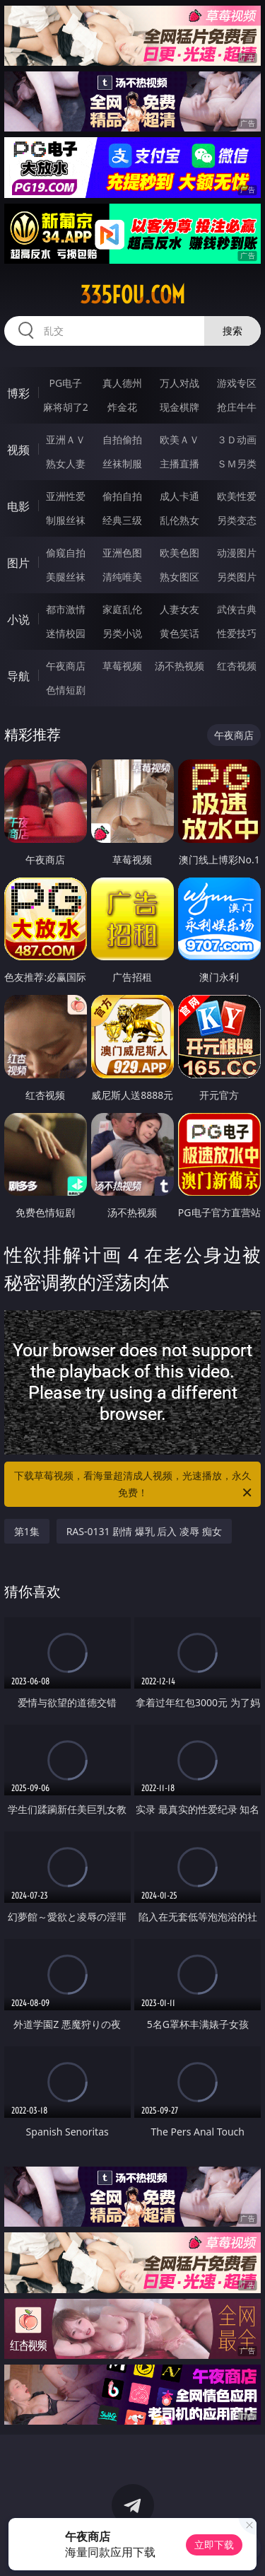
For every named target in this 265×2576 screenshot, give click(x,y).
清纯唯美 (122, 576)
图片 (18, 563)
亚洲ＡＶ (66, 439)
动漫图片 (237, 552)
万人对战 (179, 383)
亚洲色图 (122, 552)
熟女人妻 (66, 463)
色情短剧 (66, 690)
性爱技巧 (237, 633)
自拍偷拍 (122, 439)
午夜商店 (66, 665)
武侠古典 (237, 609)
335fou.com (132, 295)
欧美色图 (179, 552)
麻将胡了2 (65, 407)
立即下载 (214, 2544)
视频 (18, 449)
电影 (18, 506)
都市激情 (66, 609)
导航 (18, 676)
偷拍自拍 (122, 496)
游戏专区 (237, 383)
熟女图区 (179, 576)
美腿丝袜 (66, 576)
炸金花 (122, 407)
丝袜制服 (122, 463)
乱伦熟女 (179, 520)
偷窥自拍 (66, 552)
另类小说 (122, 633)
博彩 (18, 393)
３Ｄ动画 (237, 439)
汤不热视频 (179, 665)
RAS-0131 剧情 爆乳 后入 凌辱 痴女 (144, 1531)
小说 (18, 619)
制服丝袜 (66, 520)
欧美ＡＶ (179, 439)
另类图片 (237, 576)
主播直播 (179, 463)
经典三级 (122, 520)
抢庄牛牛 (237, 407)
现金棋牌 (179, 407)
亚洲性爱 (66, 496)
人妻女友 (179, 609)
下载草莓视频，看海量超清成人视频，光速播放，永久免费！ (134, 1485)
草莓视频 (122, 665)
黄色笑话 (179, 633)
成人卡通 (179, 496)
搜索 (232, 330)
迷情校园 (66, 633)
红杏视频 (237, 665)
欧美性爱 (237, 496)
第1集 (27, 1531)
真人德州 (122, 383)
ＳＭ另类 (237, 463)
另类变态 (237, 520)
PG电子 (65, 383)
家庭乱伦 (122, 609)
